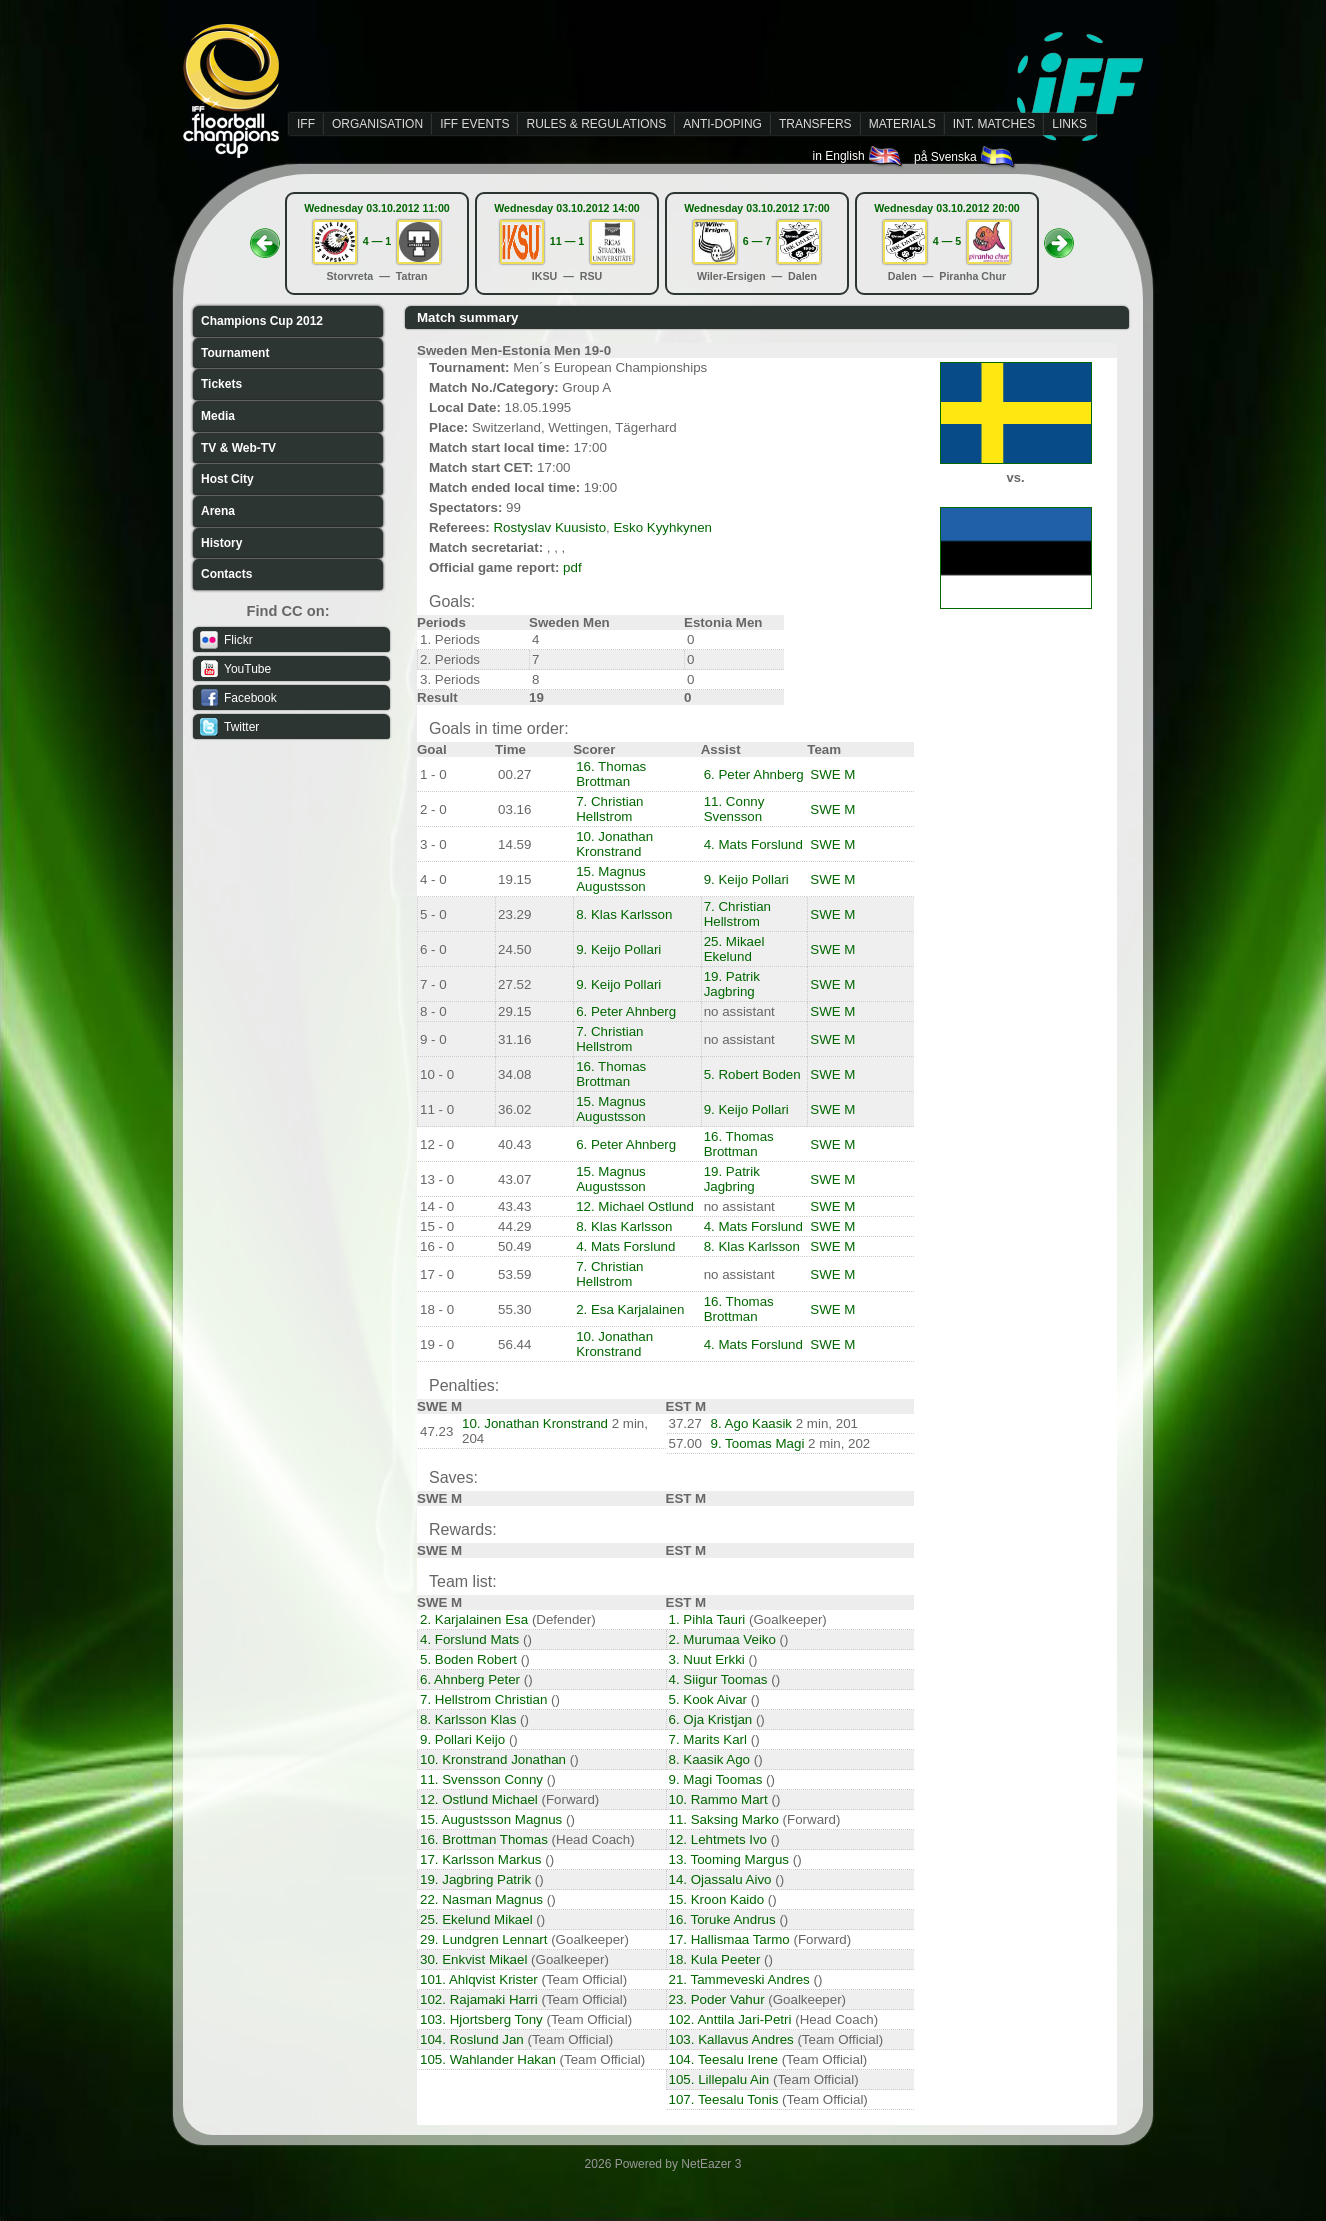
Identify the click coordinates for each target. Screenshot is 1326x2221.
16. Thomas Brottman (611, 774)
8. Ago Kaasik (752, 1423)
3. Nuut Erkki (707, 1659)
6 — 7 (757, 241)
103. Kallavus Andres (731, 2039)
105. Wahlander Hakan (488, 2059)
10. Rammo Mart (718, 1799)
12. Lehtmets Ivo (718, 1839)
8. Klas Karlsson (624, 914)
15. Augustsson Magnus (491, 1819)
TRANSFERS (815, 124)
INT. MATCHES (994, 124)
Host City (227, 479)
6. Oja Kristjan (711, 1719)
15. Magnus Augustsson (611, 879)
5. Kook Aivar (708, 1699)
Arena (218, 511)
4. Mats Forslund (753, 844)
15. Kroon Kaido (717, 1899)
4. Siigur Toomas (718, 1679)
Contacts (226, 574)
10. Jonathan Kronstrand (614, 844)
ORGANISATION (377, 124)
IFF (306, 124)
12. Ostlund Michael (479, 1799)
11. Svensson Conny (481, 1779)
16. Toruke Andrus (722, 1919)
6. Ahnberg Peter (470, 1679)
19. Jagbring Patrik (475, 1879)
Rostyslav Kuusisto (549, 527)
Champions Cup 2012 (262, 321)
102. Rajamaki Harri (479, 1999)
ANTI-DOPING (722, 124)
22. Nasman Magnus (481, 1899)
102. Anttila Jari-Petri (730, 2019)
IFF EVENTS (474, 124)
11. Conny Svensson (734, 809)
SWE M (832, 774)
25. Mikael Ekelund (734, 949)
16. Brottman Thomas (484, 1839)
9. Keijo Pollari (746, 879)
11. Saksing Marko (724, 1819)
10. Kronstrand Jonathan (493, 1759)
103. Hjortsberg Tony (481, 2019)
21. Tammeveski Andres (739, 1979)
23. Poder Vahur (717, 1999)
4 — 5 (947, 241)
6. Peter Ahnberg (754, 774)
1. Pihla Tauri (707, 1619)
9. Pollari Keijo (462, 1739)
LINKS (1069, 124)
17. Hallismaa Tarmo (729, 1939)
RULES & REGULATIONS (596, 124)
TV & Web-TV (238, 448)
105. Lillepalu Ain (719, 2079)
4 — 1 (377, 241)
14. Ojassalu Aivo (720, 1879)
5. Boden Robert (468, 1659)
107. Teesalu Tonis (724, 2099)
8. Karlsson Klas (468, 1719)
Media (218, 416)
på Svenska (965, 157)
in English (858, 156)
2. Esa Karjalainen (630, 1309)
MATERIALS (902, 124)
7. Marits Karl (708, 1739)
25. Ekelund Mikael (476, 1919)
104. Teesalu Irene (723, 2059)
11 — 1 (567, 241)
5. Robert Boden (752, 1074)
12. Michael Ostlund (635, 1206)
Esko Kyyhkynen (662, 527)
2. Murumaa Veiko (722, 1639)
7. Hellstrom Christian (483, 1699)
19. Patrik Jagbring (732, 984)
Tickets (221, 384)
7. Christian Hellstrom (609, 809)
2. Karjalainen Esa (474, 1619)
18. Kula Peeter (715, 1959)
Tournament (235, 353)
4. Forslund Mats (469, 1639)
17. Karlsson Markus (480, 1859)
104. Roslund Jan (472, 2039)
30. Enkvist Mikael (473, 1959)
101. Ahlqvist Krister (479, 1979)
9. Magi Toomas (716, 1779)
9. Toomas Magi (758, 1443)
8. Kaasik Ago (710, 1759)
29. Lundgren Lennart (483, 1939)
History (221, 543)
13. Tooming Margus (729, 1859)
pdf (572, 567)
